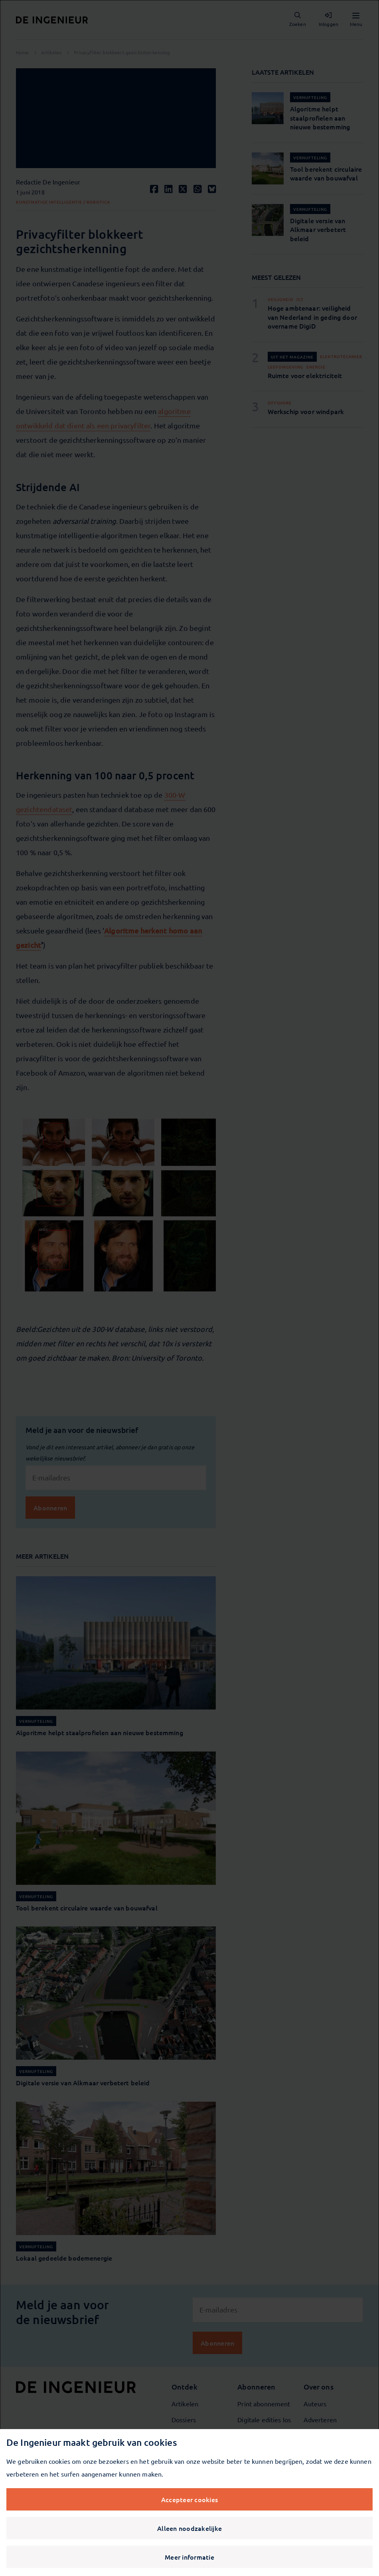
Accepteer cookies (189, 2499)
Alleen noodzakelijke (189, 2528)
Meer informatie (189, 2556)
